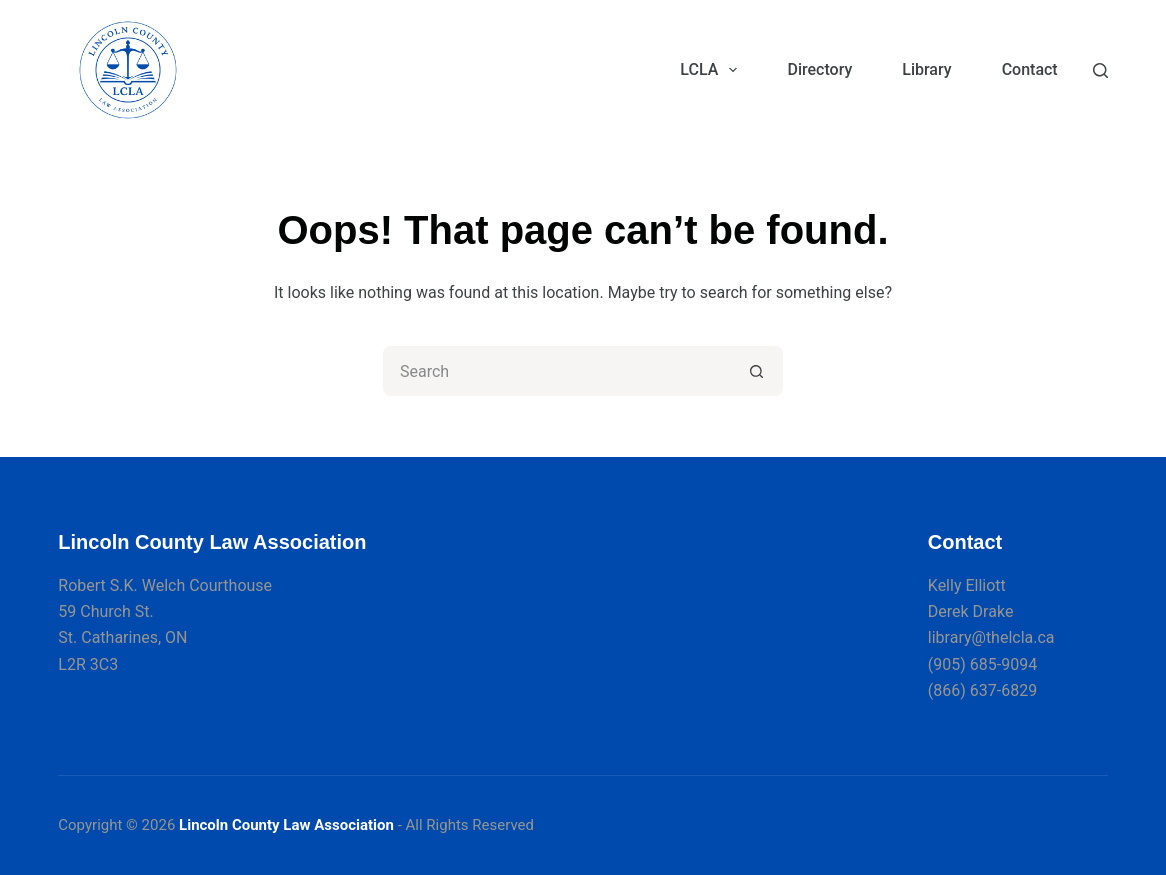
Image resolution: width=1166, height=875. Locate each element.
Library (926, 69)
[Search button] (758, 371)
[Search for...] (558, 371)
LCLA (712, 70)
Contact (1030, 69)
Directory (819, 69)
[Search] (1100, 70)
